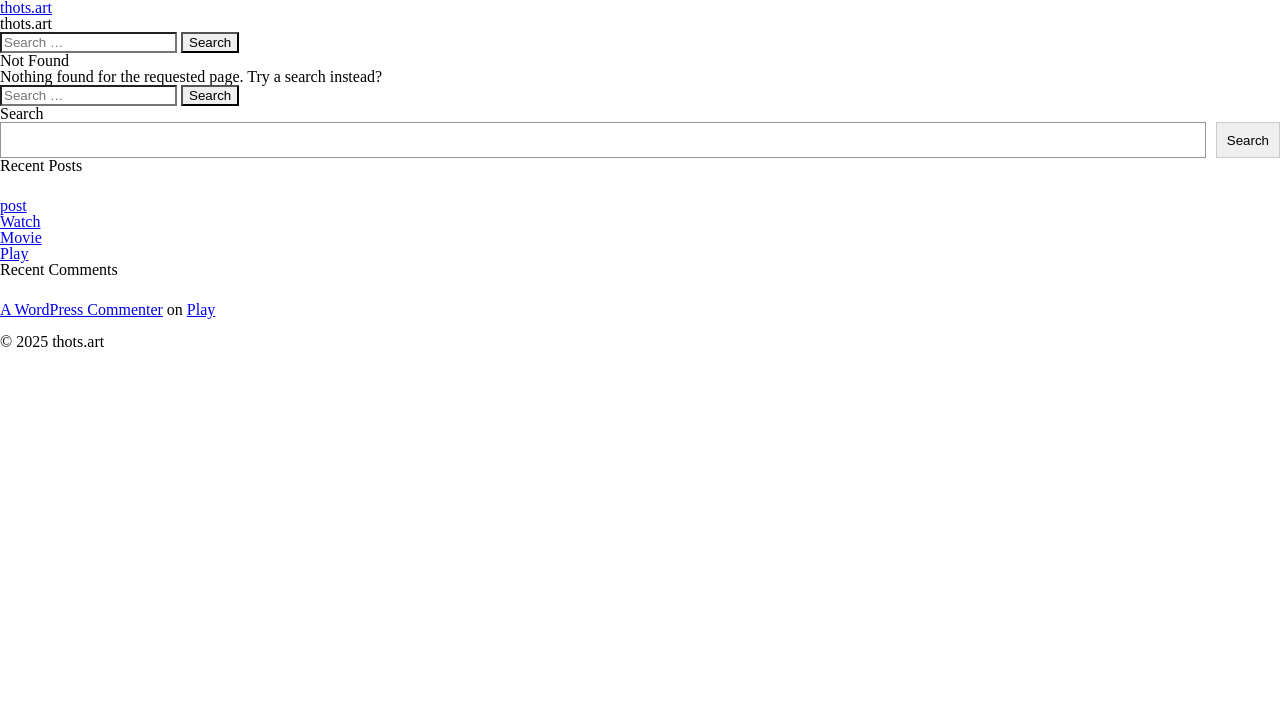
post (13, 205)
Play (14, 253)
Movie (21, 237)
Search (22, 113)
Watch (20, 221)
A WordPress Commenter (81, 309)
